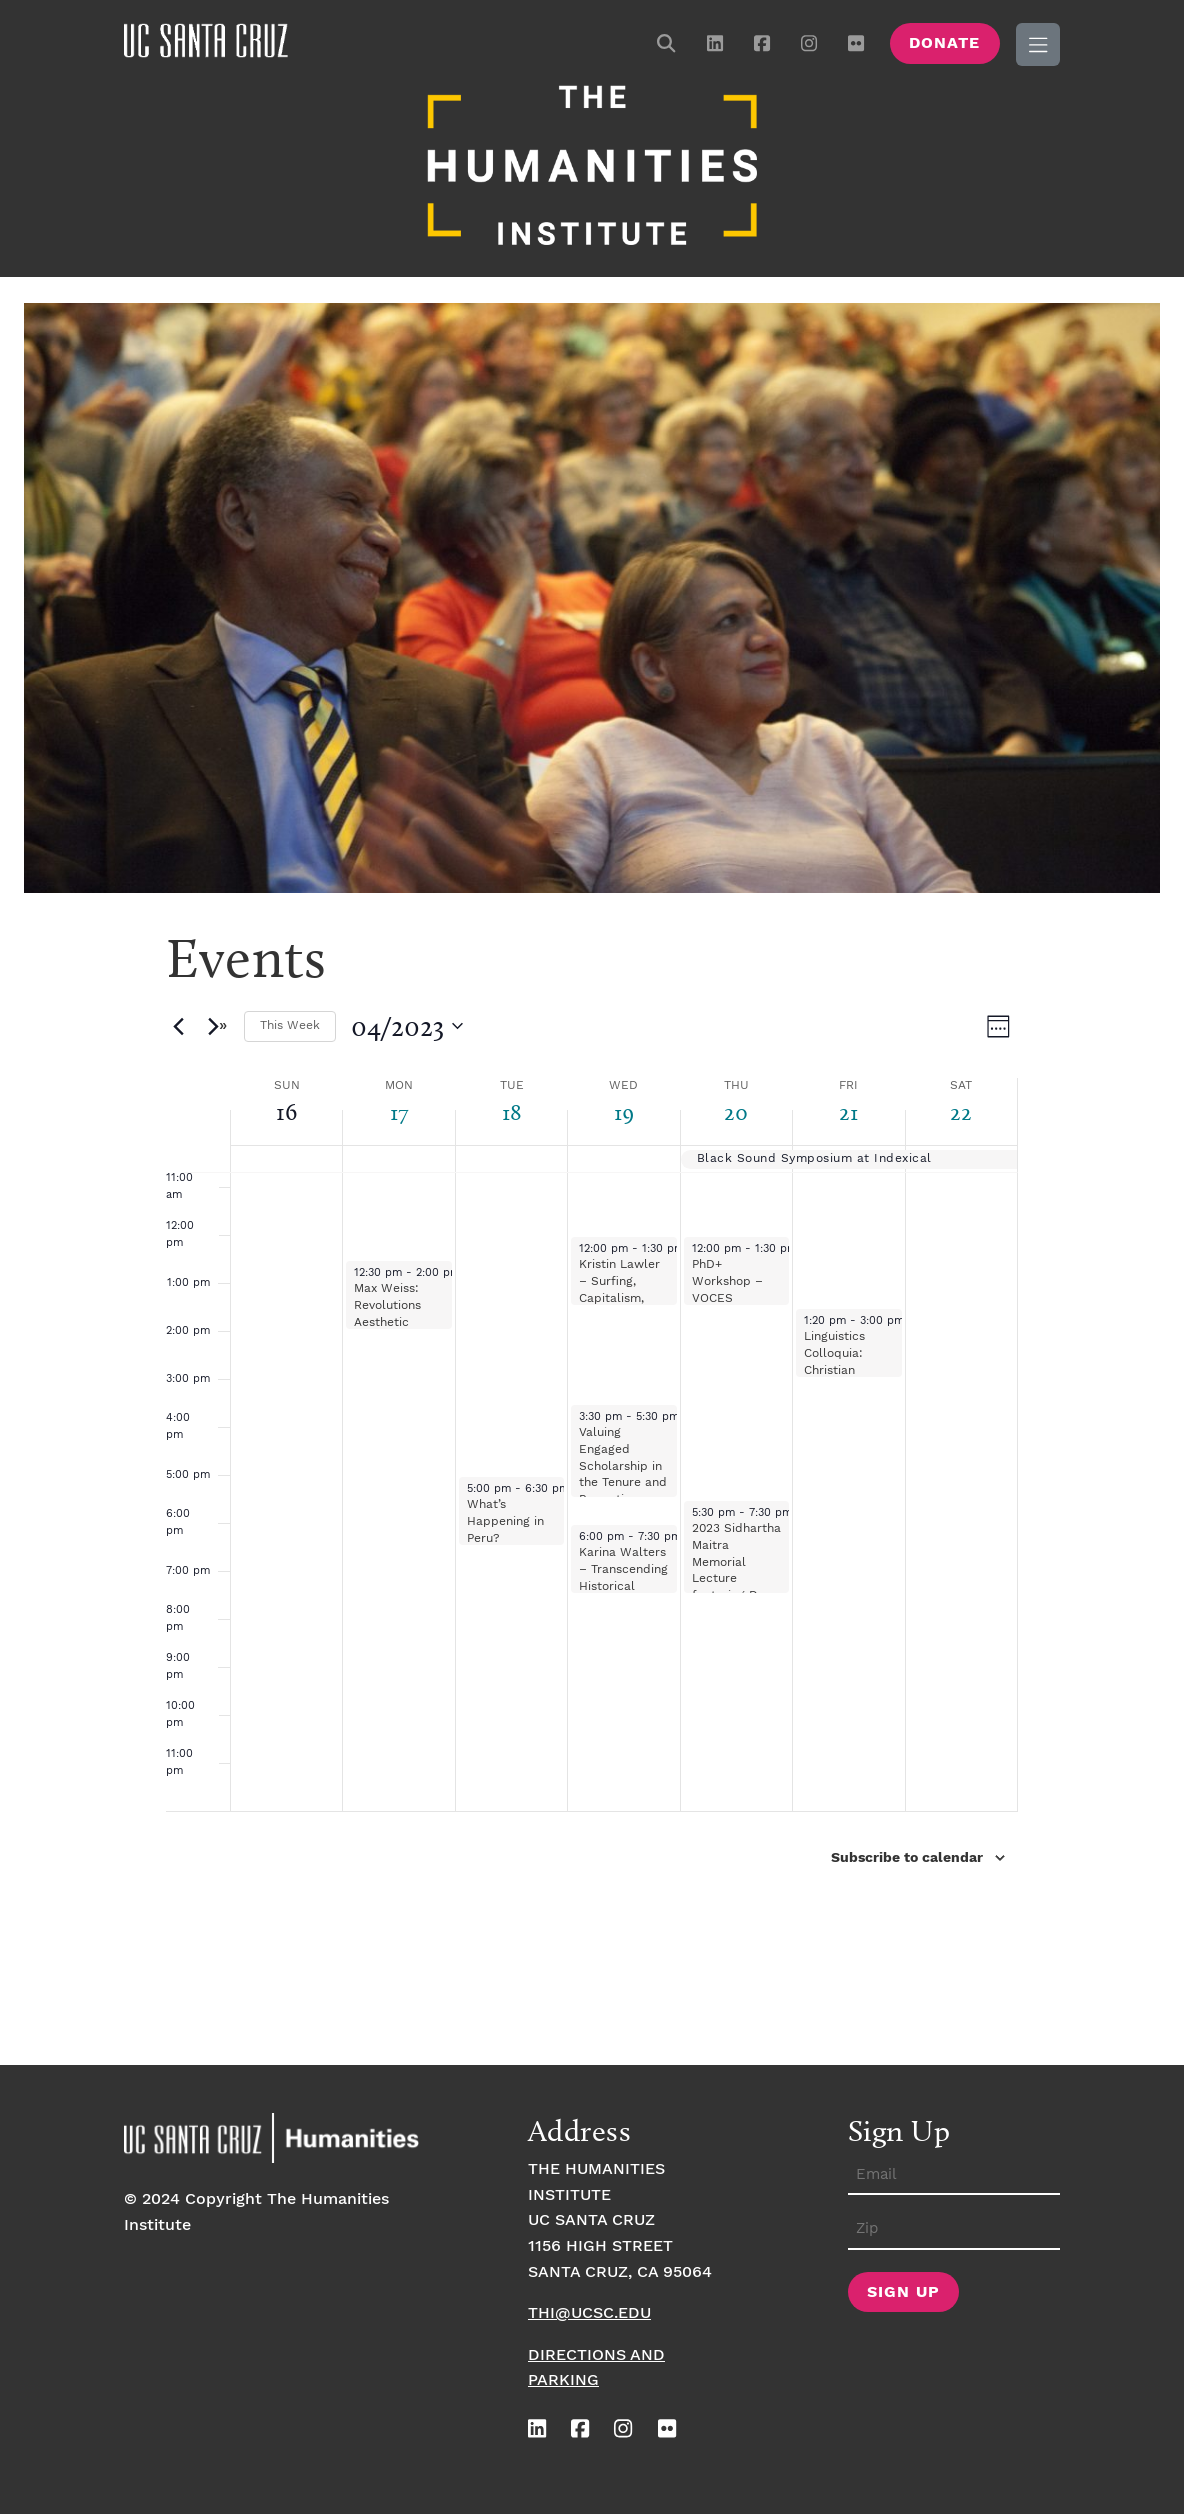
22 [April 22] (961, 1108)
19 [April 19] (624, 1108)
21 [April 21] (849, 1108)
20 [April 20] (736, 1108)
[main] (592, 1483)
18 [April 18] (511, 1108)
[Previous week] (178, 1023)
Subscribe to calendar (907, 1855)
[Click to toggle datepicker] (407, 1023)
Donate (944, 43)
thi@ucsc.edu (589, 2310)
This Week (290, 1022)
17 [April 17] (399, 1108)
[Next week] (217, 1023)
